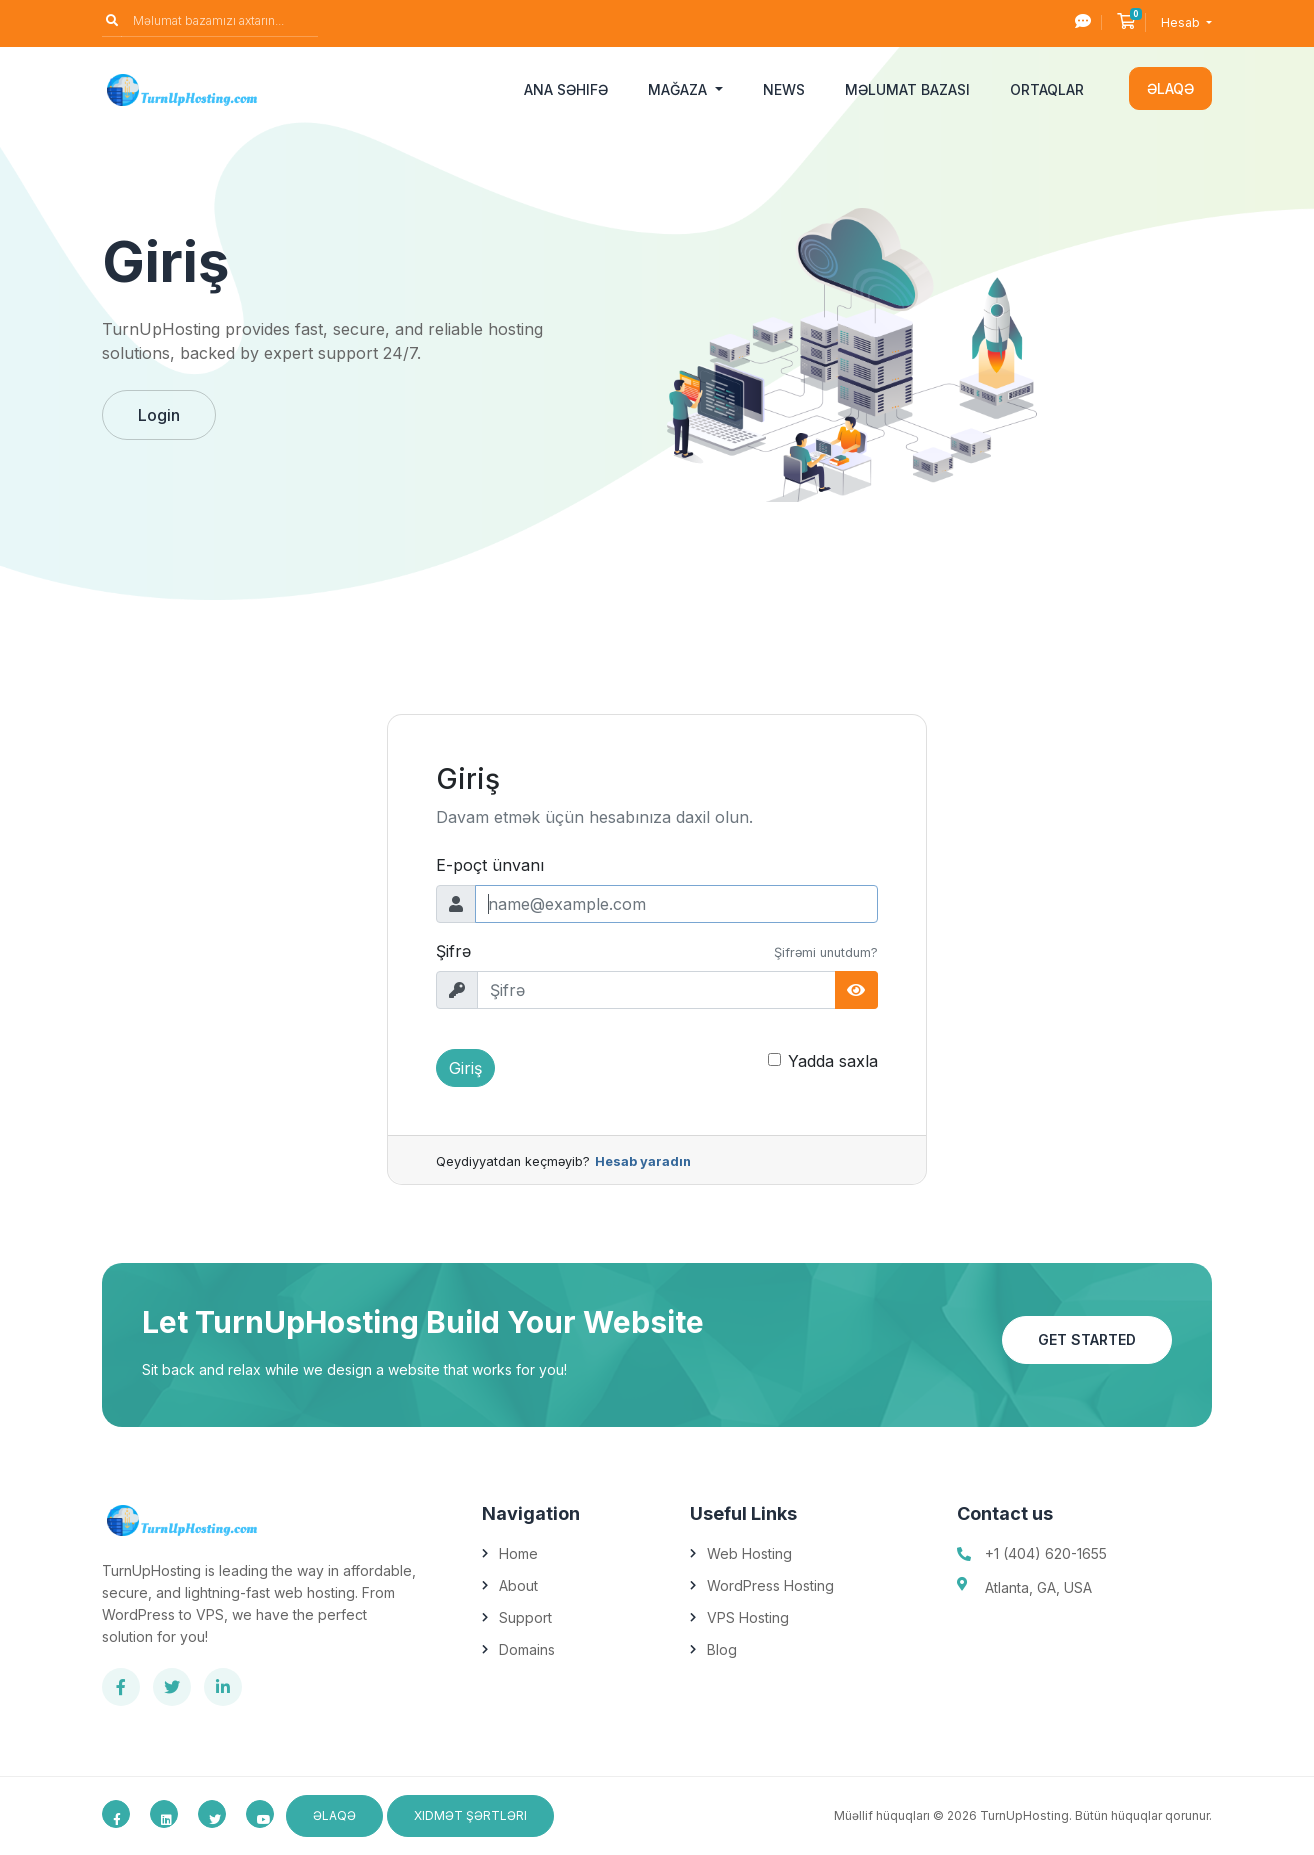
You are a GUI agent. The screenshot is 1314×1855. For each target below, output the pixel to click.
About (518, 1585)
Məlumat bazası (907, 89)
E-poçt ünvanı (490, 865)
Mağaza (679, 89)
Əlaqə (1170, 88)
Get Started (1087, 1339)
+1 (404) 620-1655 (1046, 1553)
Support (525, 1617)
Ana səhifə (566, 89)
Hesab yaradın (643, 1161)
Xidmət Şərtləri (470, 1815)
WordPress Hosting (770, 1585)
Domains (527, 1649)
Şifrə (453, 951)
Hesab (1182, 22)
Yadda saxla (833, 1061)
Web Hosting (749, 1553)
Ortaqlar (1047, 89)
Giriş (465, 1068)
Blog (722, 1649)
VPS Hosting (748, 1617)
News (784, 89)
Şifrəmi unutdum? (826, 952)
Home (518, 1553)
